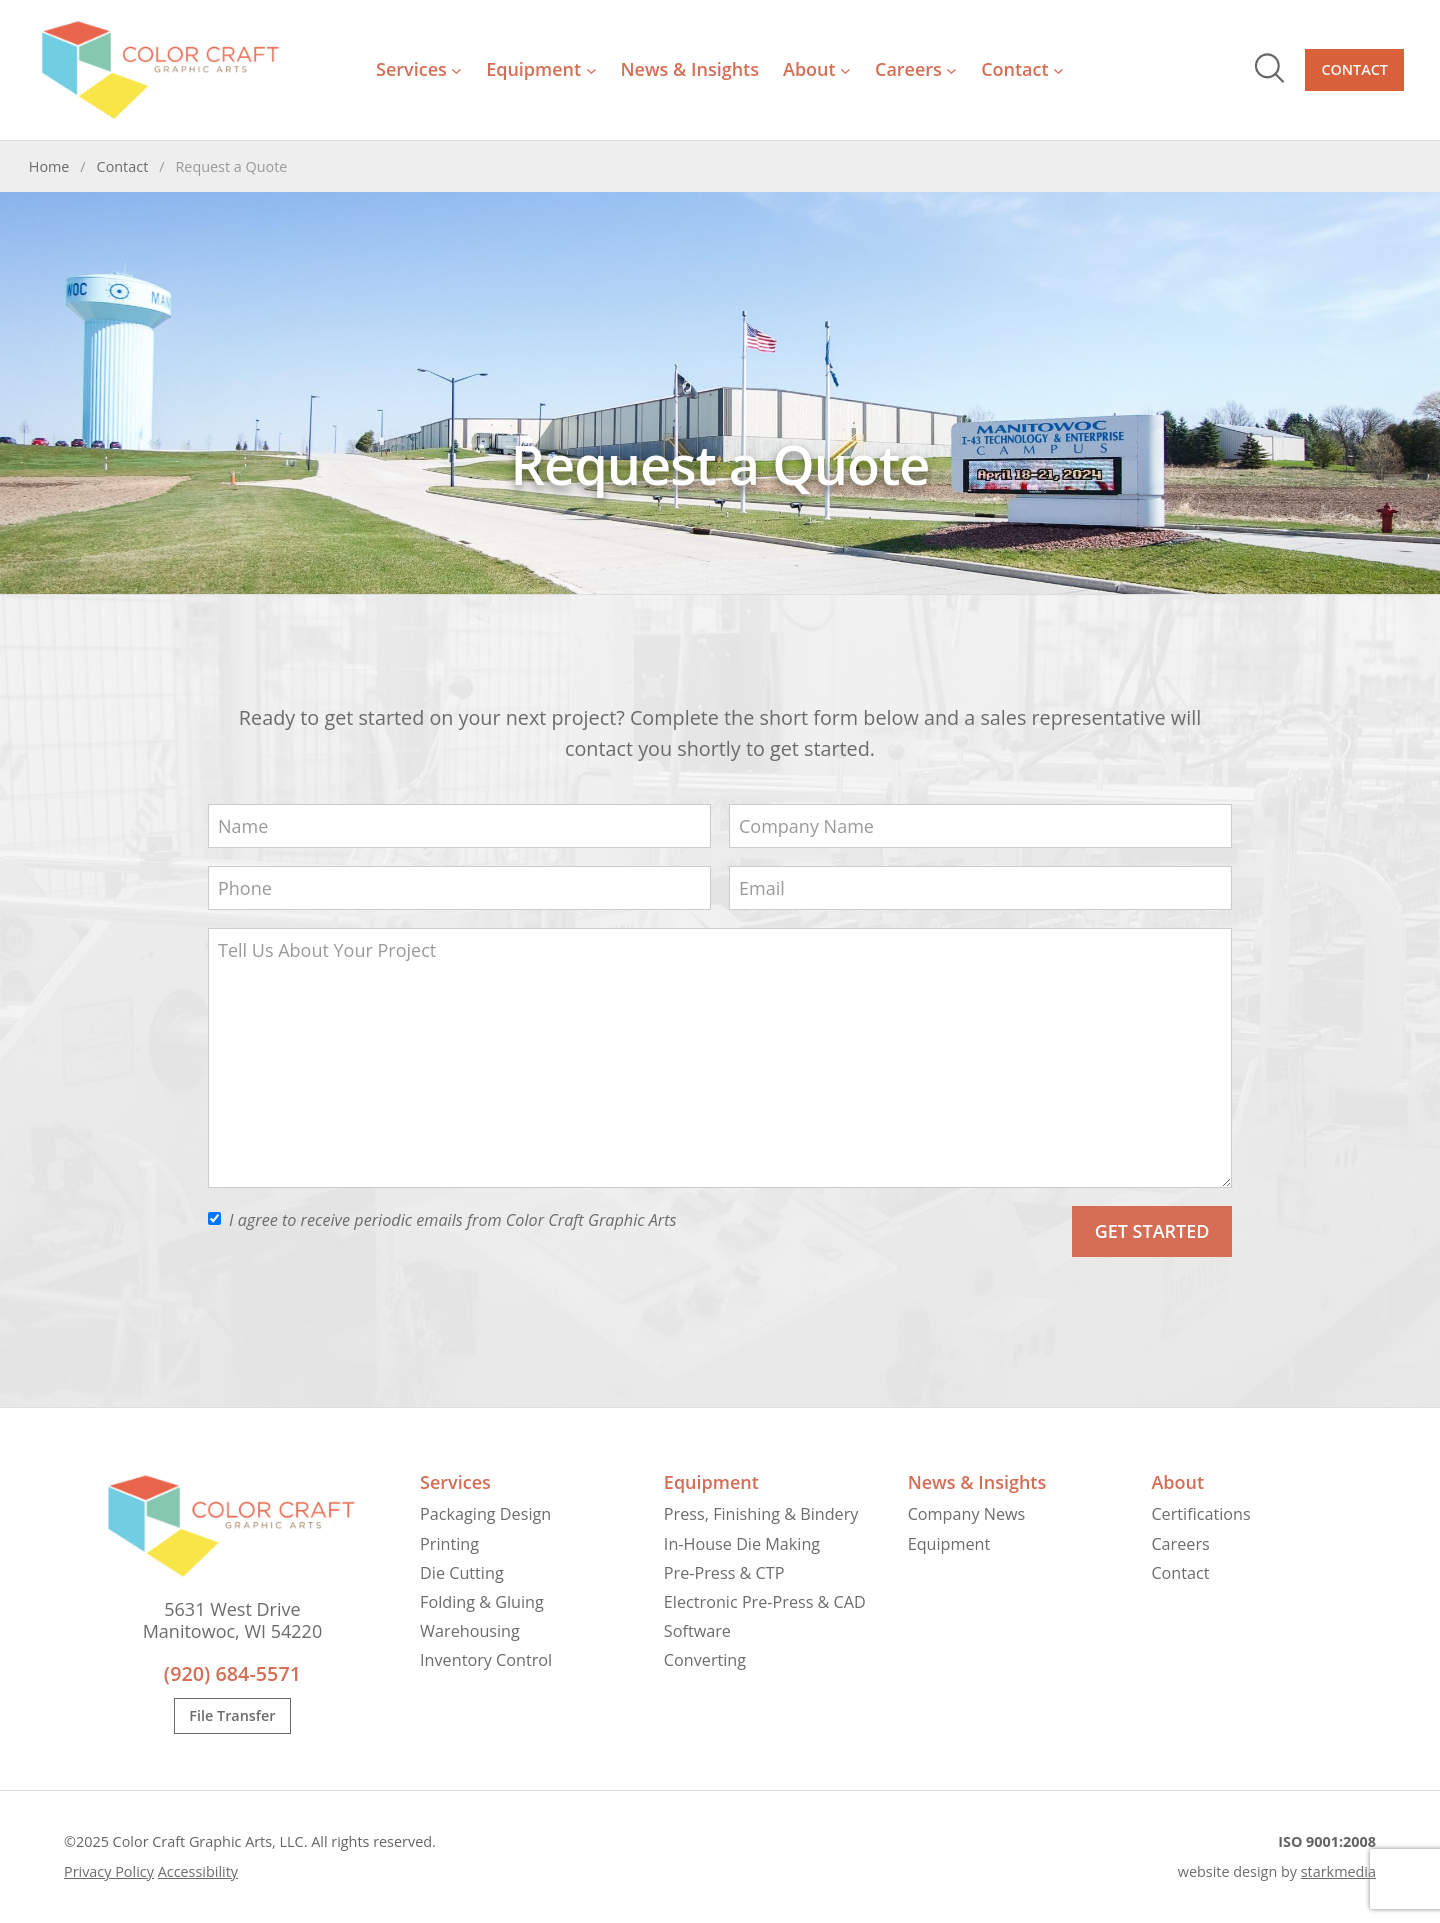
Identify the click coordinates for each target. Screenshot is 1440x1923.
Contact (1354, 69)
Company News (967, 1514)
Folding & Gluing (482, 1602)
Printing (449, 1544)
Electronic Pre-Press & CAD (765, 1602)
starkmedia (1338, 1871)
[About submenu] (845, 70)
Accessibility (198, 1871)
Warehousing (470, 1631)
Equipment (711, 1482)
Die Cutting (462, 1573)
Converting (705, 1660)
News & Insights (977, 1482)
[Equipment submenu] (591, 70)
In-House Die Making (742, 1544)
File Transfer (232, 1716)
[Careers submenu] (951, 70)
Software (697, 1631)
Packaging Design (485, 1514)
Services (455, 1482)
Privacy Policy (109, 1871)
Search (1269, 68)
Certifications (1200, 1514)
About (1177, 1482)
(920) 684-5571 (232, 1673)
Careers (1180, 1544)
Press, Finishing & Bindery (761, 1514)
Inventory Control (486, 1660)
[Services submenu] (456, 70)
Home (49, 166)
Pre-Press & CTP (724, 1573)
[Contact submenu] (1058, 70)
